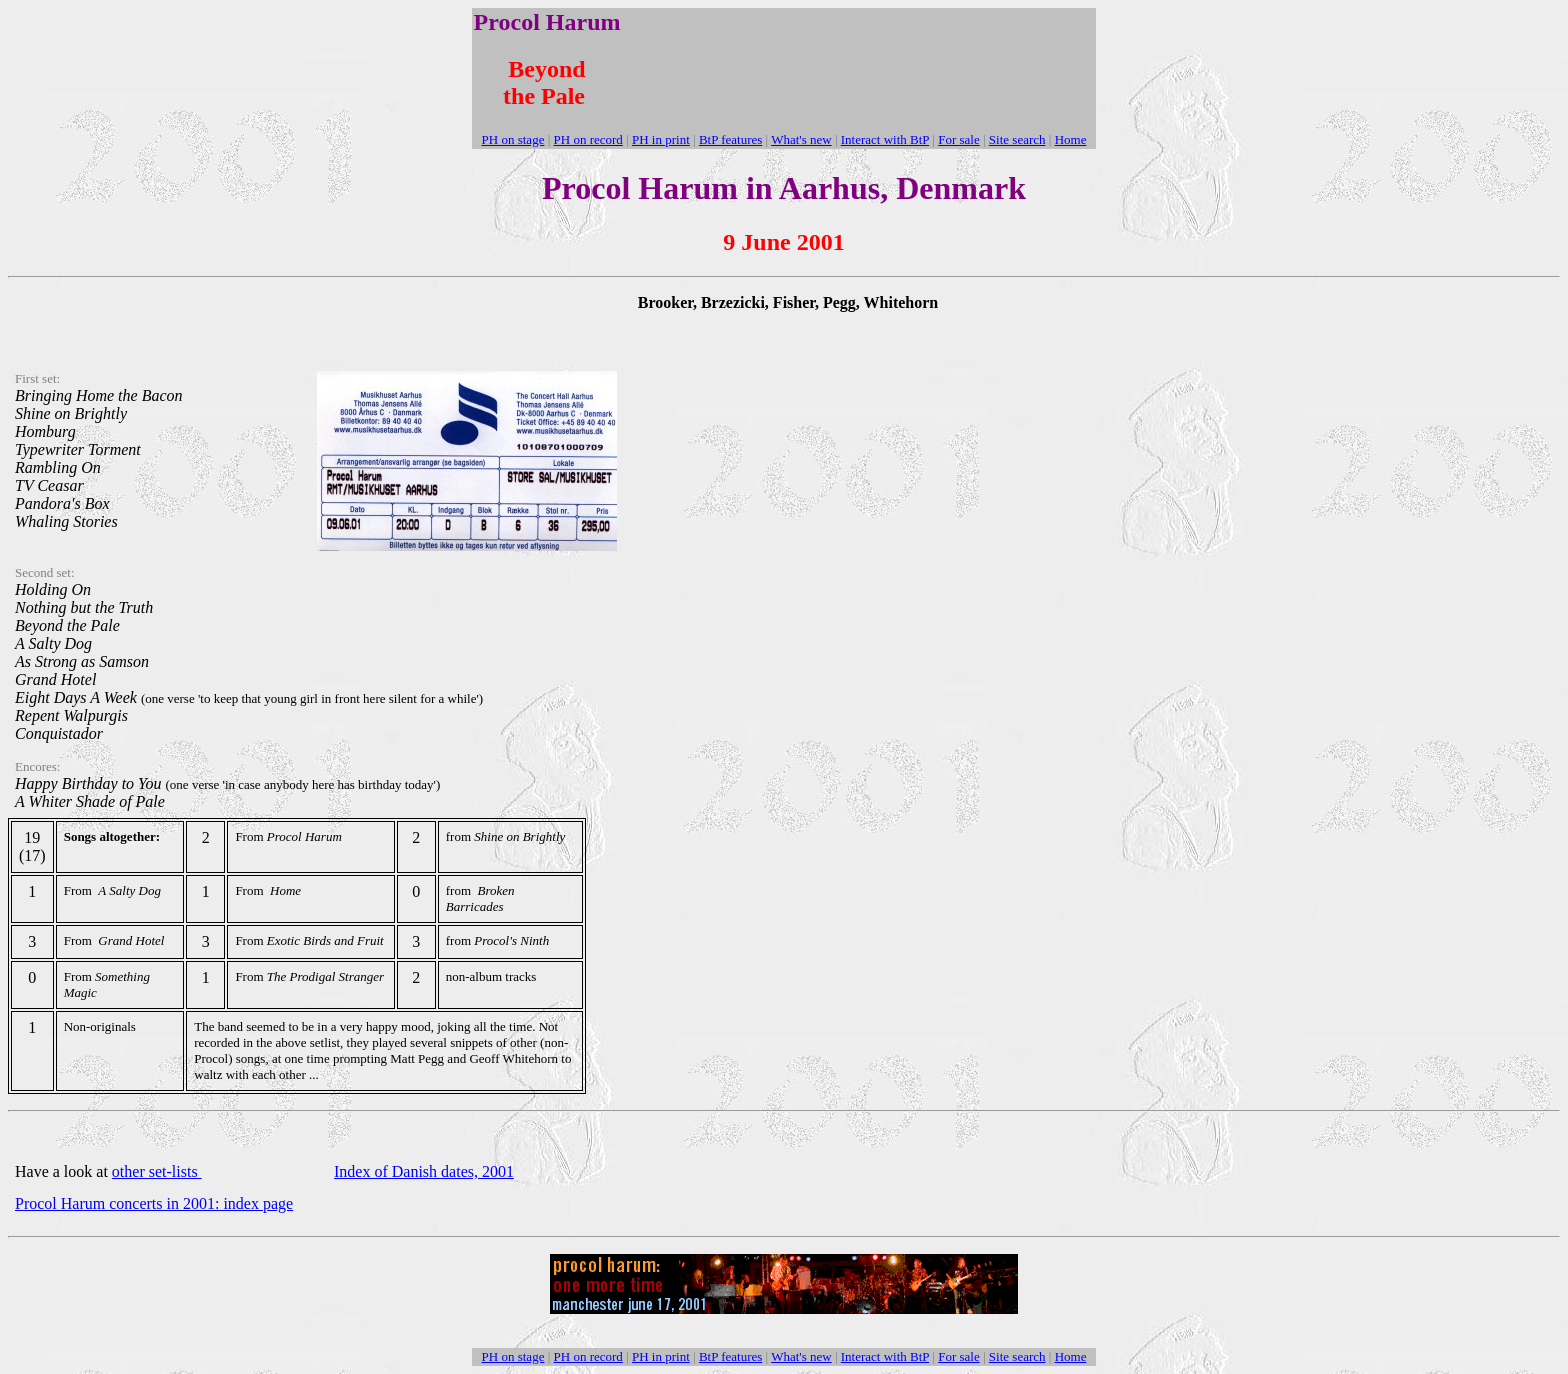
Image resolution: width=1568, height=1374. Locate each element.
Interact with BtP (885, 139)
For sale (959, 139)
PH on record (588, 139)
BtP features (730, 139)
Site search (1017, 139)
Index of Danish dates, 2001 (424, 1171)
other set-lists (157, 1171)
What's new (801, 139)
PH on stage (513, 139)
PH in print (661, 139)
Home (1071, 139)
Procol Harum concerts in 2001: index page (154, 1203)
